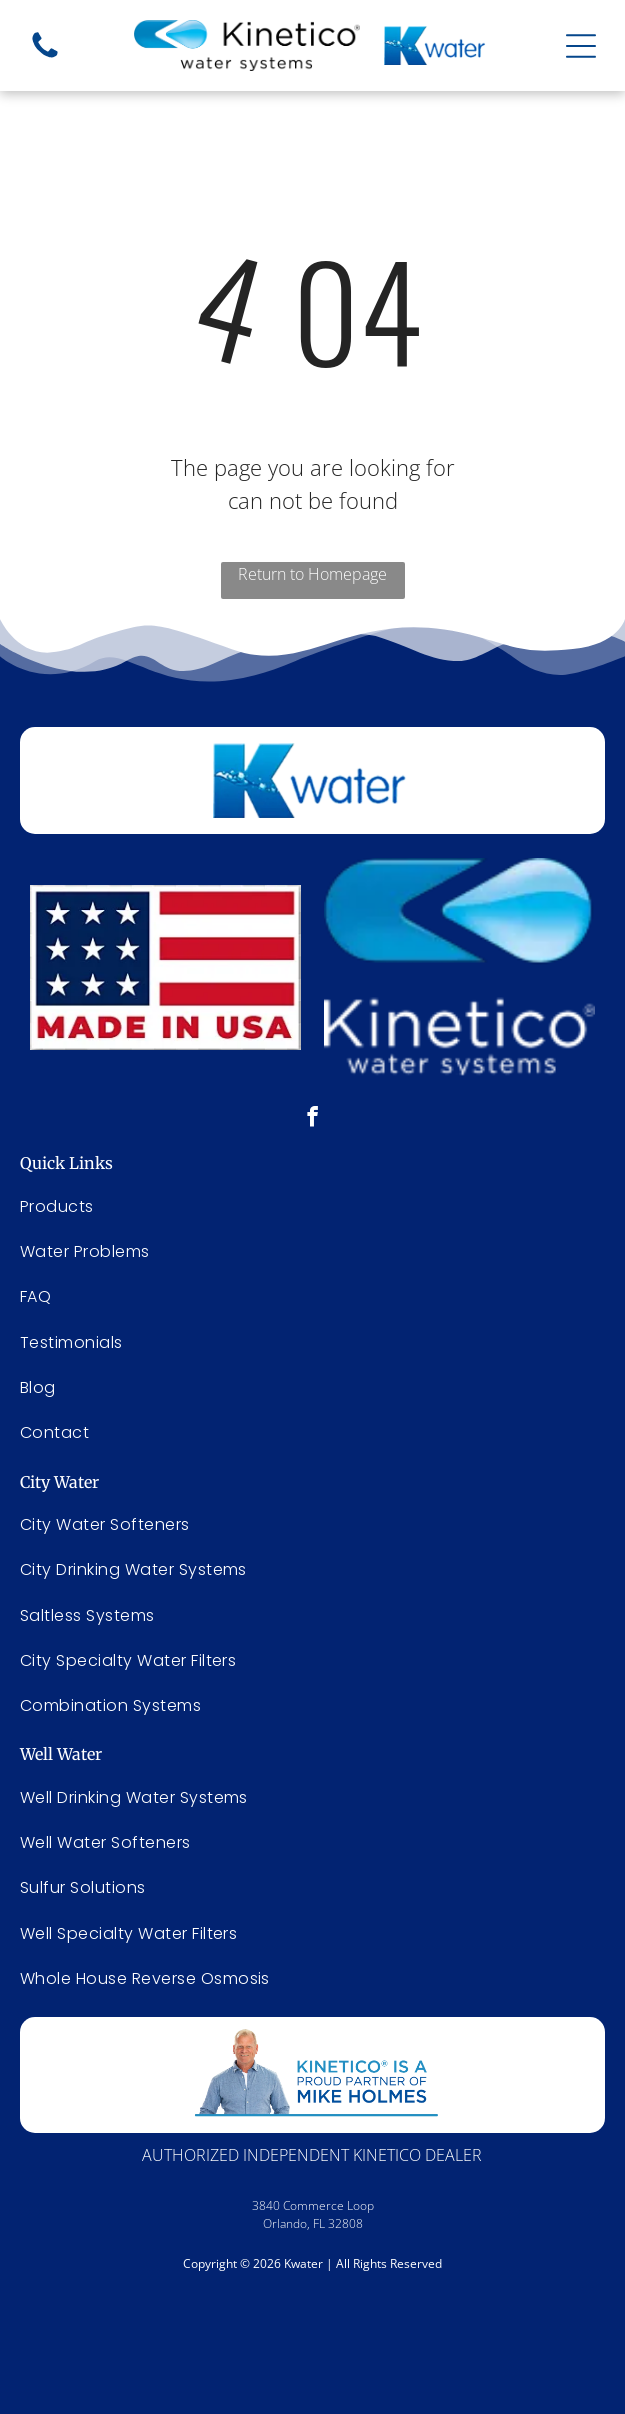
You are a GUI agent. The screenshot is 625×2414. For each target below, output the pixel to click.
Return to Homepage (312, 574)
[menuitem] (312, 1524)
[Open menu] (581, 46)
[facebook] (312, 1119)
